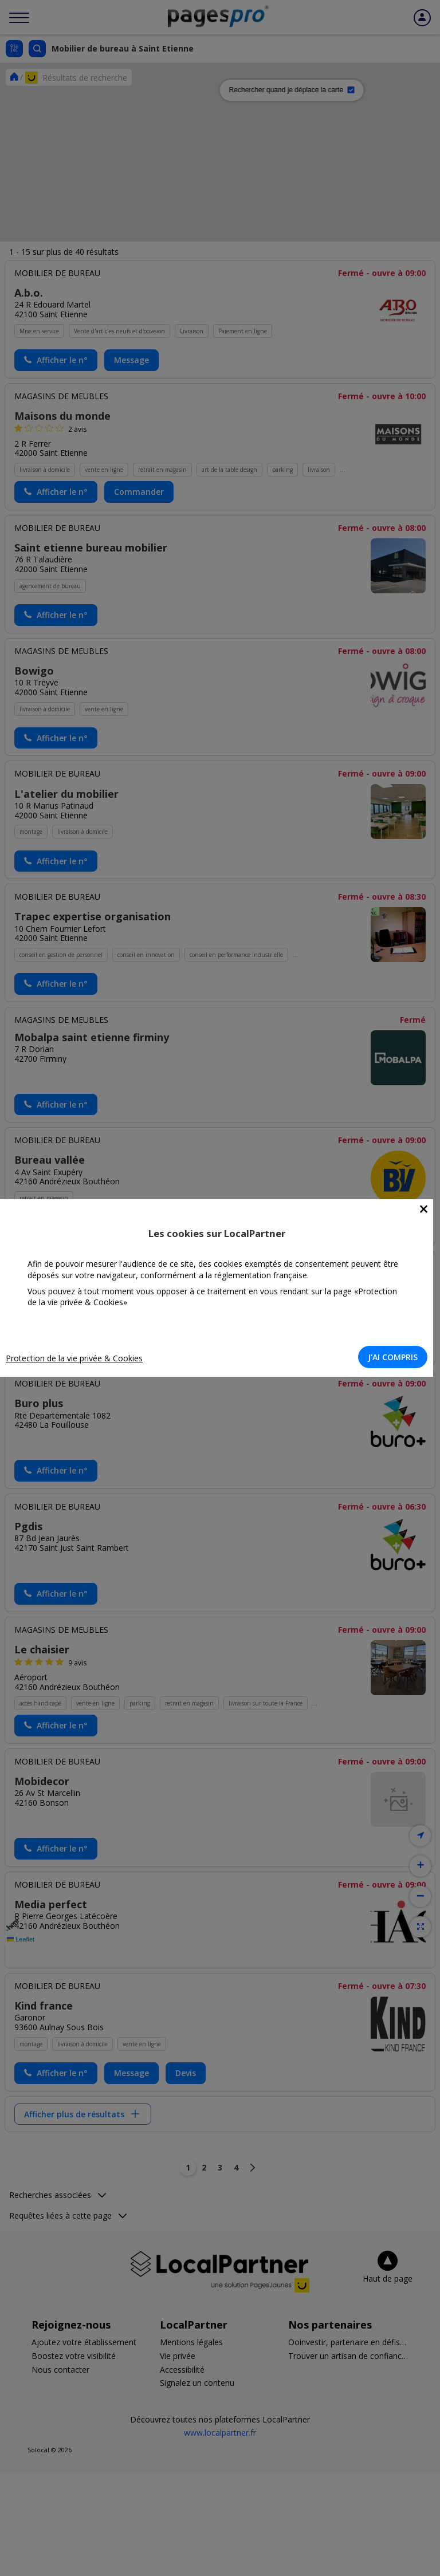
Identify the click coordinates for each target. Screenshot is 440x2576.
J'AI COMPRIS (393, 1357)
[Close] (424, 1209)
